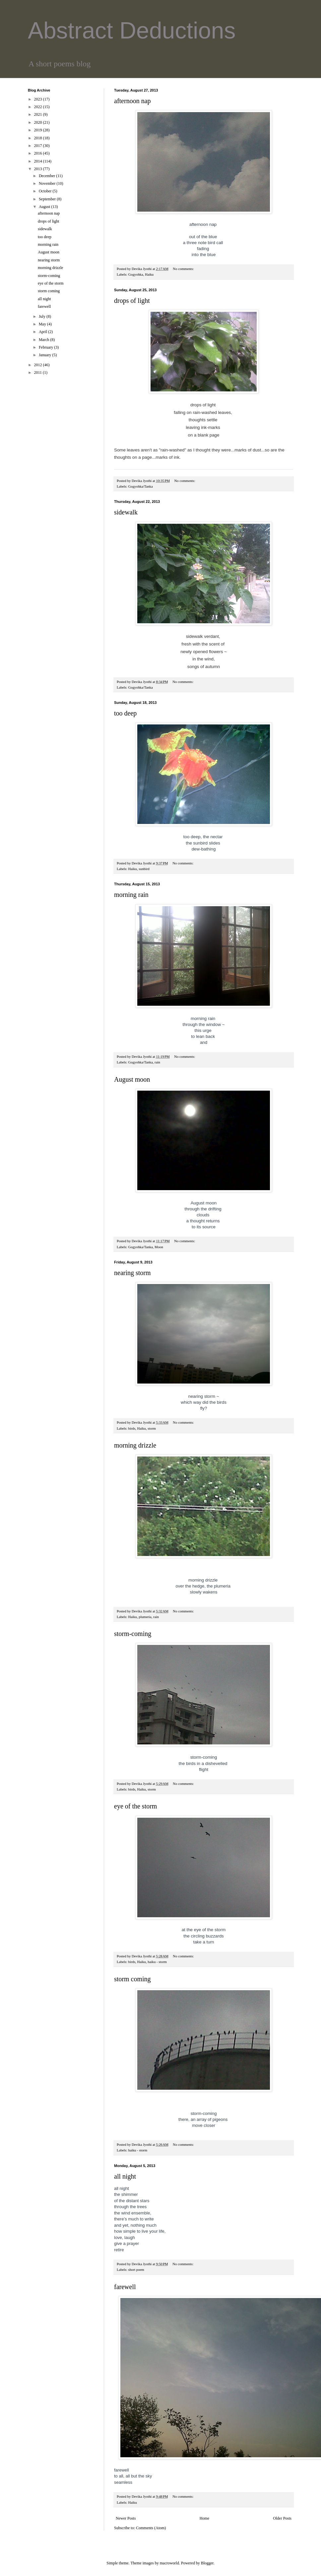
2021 (38, 114)
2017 (38, 145)
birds (131, 1428)
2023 (38, 99)
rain (157, 1062)
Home (204, 2518)
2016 (38, 153)
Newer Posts (126, 2518)
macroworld (169, 2563)
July (42, 316)
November (48, 183)
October (46, 191)
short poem (136, 2269)
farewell (125, 2286)
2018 (38, 138)
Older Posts (282, 2518)
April (43, 331)
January (45, 355)
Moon (159, 1247)
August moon (132, 1079)
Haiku (149, 274)
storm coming (132, 1979)
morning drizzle (135, 1445)
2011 (38, 372)
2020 (38, 122)
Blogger (207, 2563)
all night (125, 2176)
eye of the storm (135, 1806)
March (44, 339)
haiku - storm (157, 1962)
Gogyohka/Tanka (140, 486)
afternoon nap (132, 100)
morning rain (131, 894)
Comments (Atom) (151, 2528)
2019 (38, 130)
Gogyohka (135, 274)
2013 (38, 169)
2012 (38, 365)
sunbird (144, 869)
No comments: (184, 269)
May (43, 324)
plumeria (145, 1617)
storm (152, 1428)
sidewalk (126, 512)
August (45, 206)
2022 (38, 106)
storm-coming (132, 1633)
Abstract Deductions (131, 30)
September (48, 199)
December (47, 175)
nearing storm (132, 1272)
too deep (125, 713)
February (46, 347)
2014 (38, 161)
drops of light (132, 300)
